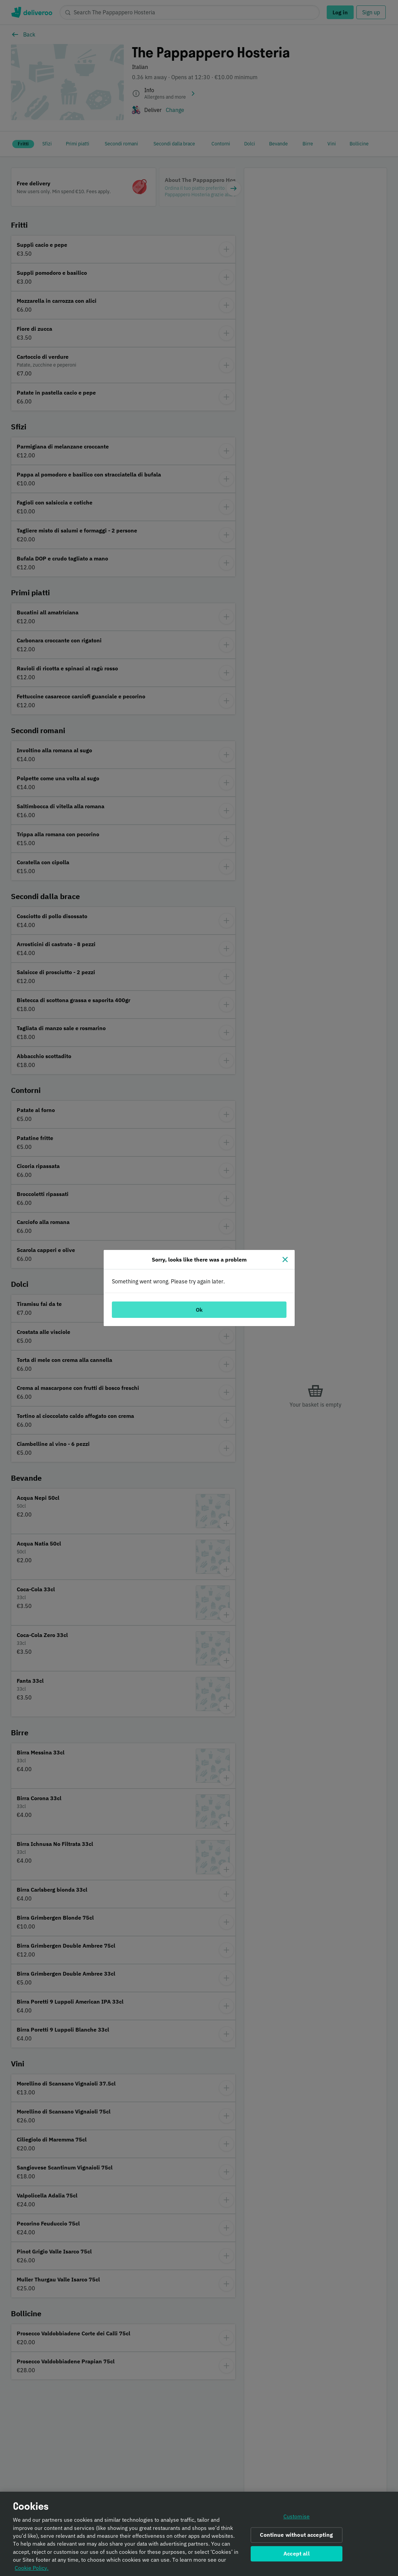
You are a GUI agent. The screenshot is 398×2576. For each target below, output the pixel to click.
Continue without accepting (296, 2538)
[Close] (285, 1259)
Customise (296, 2519)
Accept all (296, 2556)
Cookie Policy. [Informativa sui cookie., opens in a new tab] (31, 2570)
